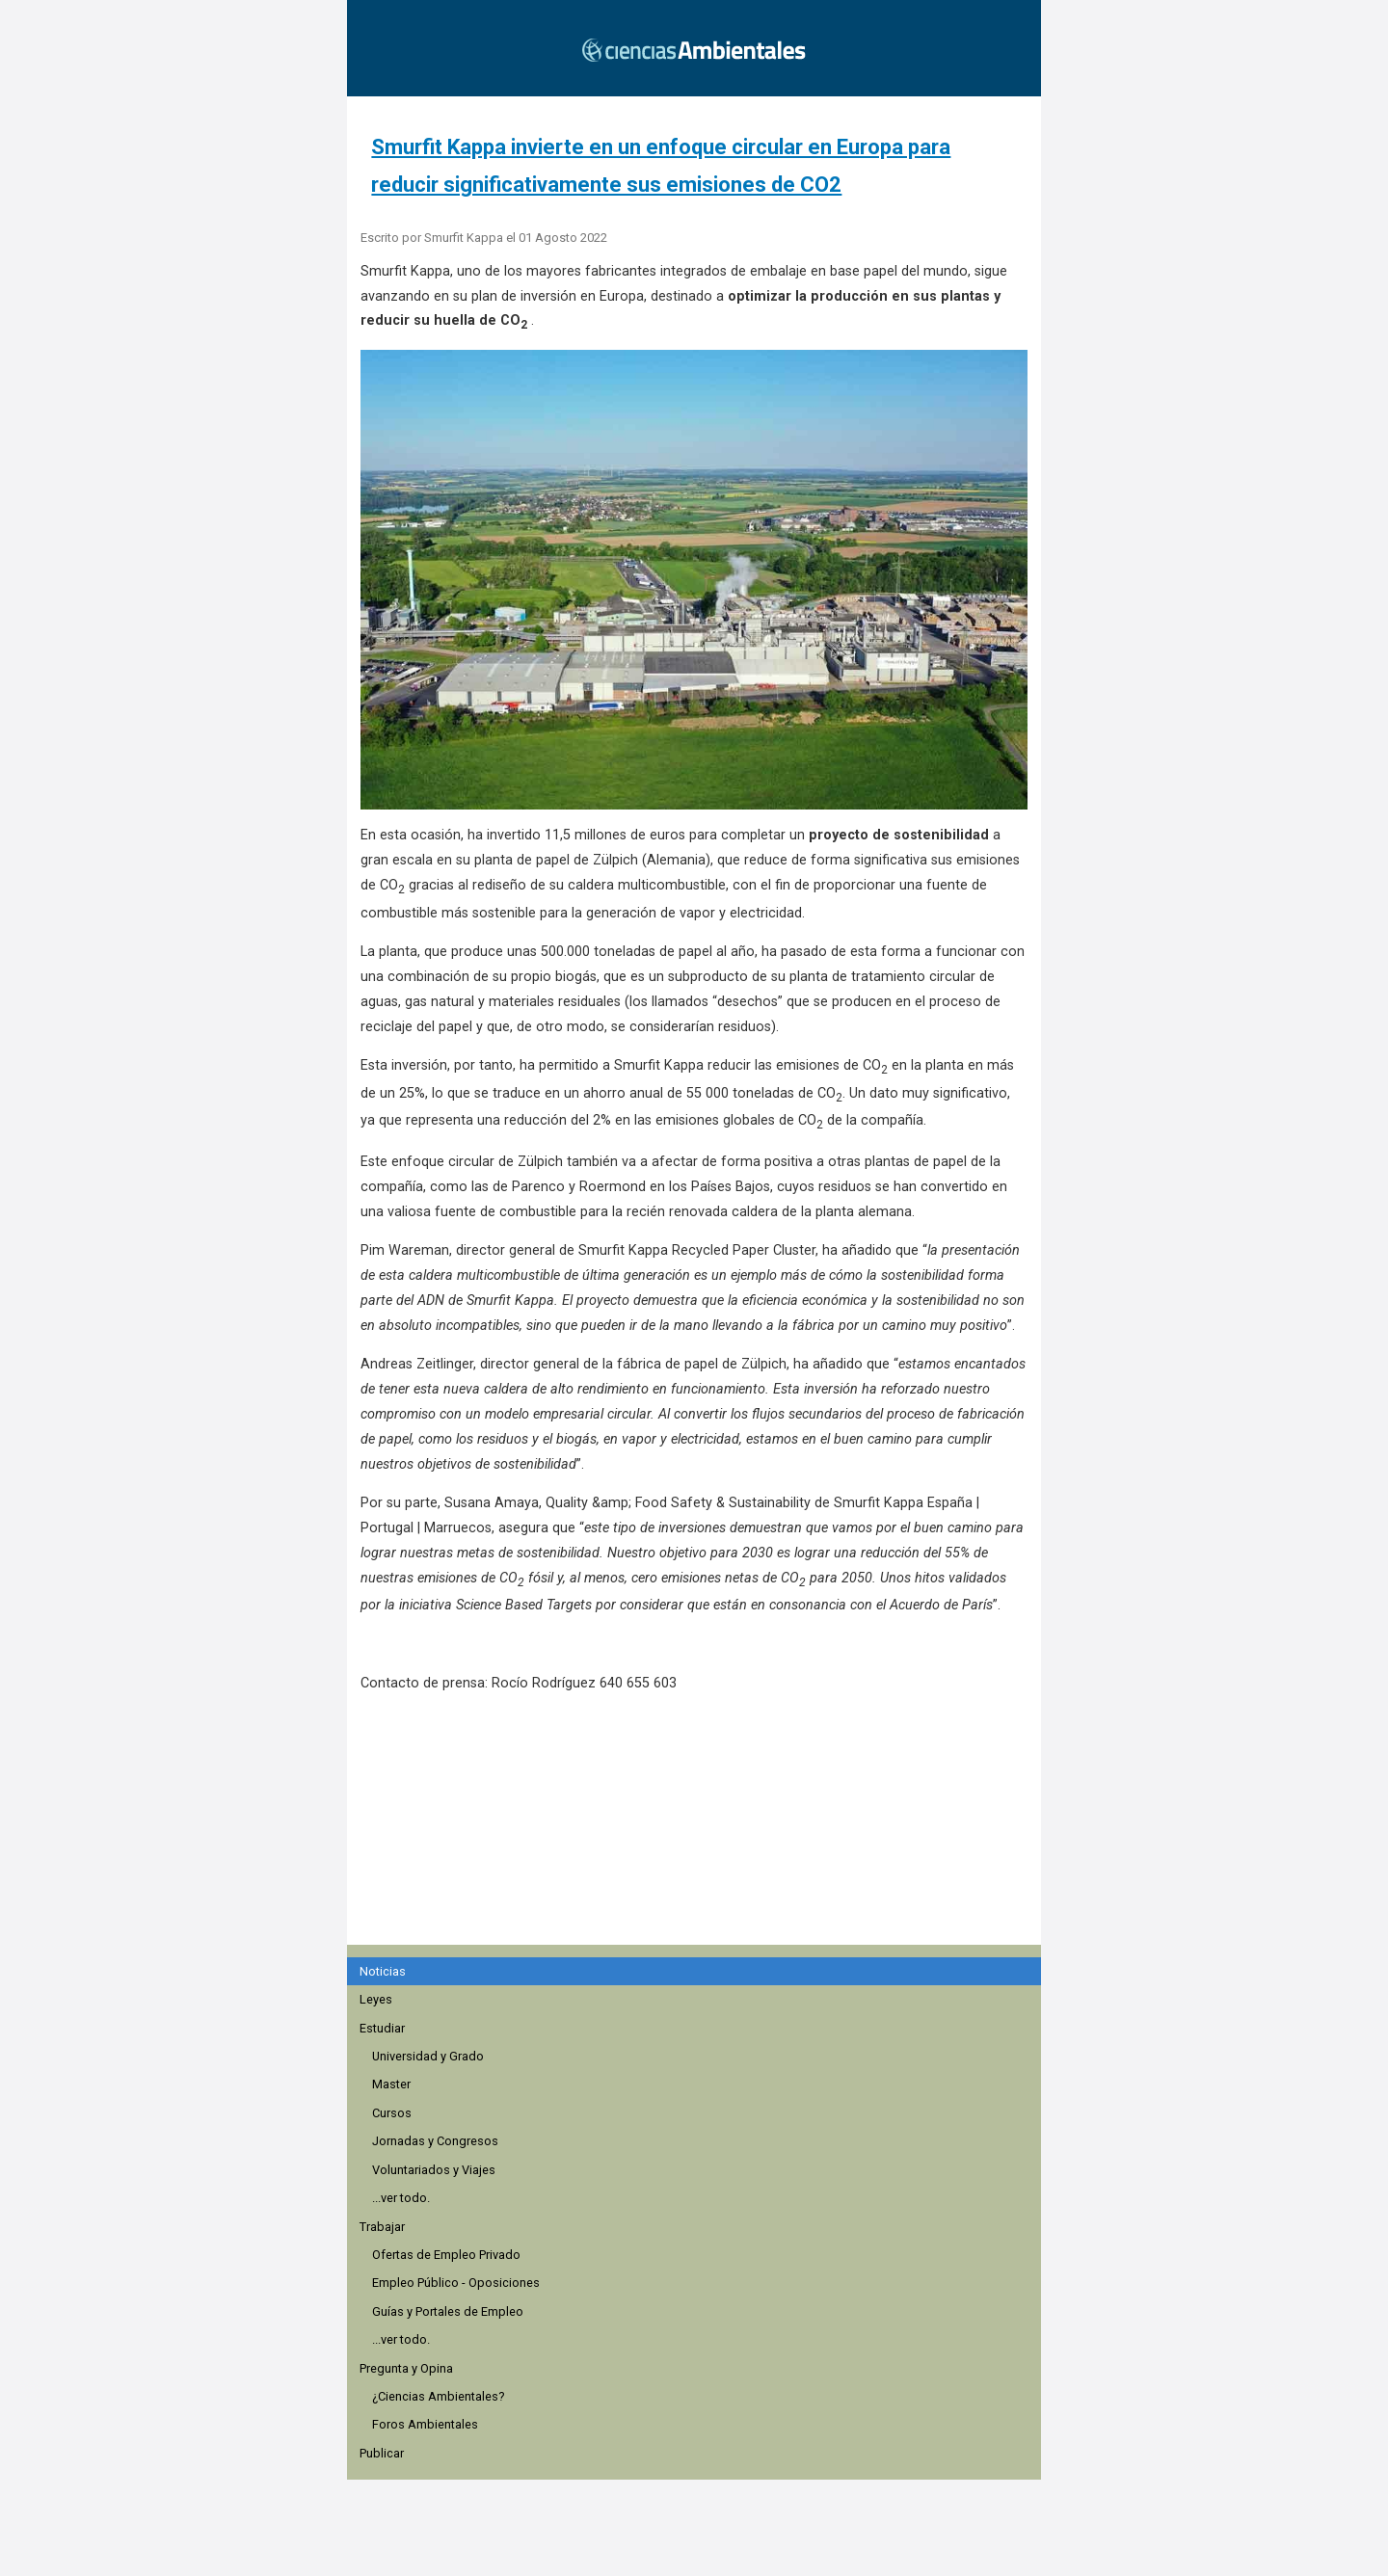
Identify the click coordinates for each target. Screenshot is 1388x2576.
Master (391, 2084)
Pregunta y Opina (406, 2368)
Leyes (376, 1999)
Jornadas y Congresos (435, 2141)
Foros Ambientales (425, 2424)
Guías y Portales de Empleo (447, 2311)
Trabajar (382, 2226)
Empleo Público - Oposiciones (456, 2282)
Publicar (382, 2453)
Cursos (392, 2113)
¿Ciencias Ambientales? (438, 2396)
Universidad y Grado (428, 2056)
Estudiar (382, 2028)
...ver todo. (401, 2198)
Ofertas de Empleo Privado (446, 2254)
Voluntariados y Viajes (433, 2170)
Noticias (383, 1971)
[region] (699, 1829)
